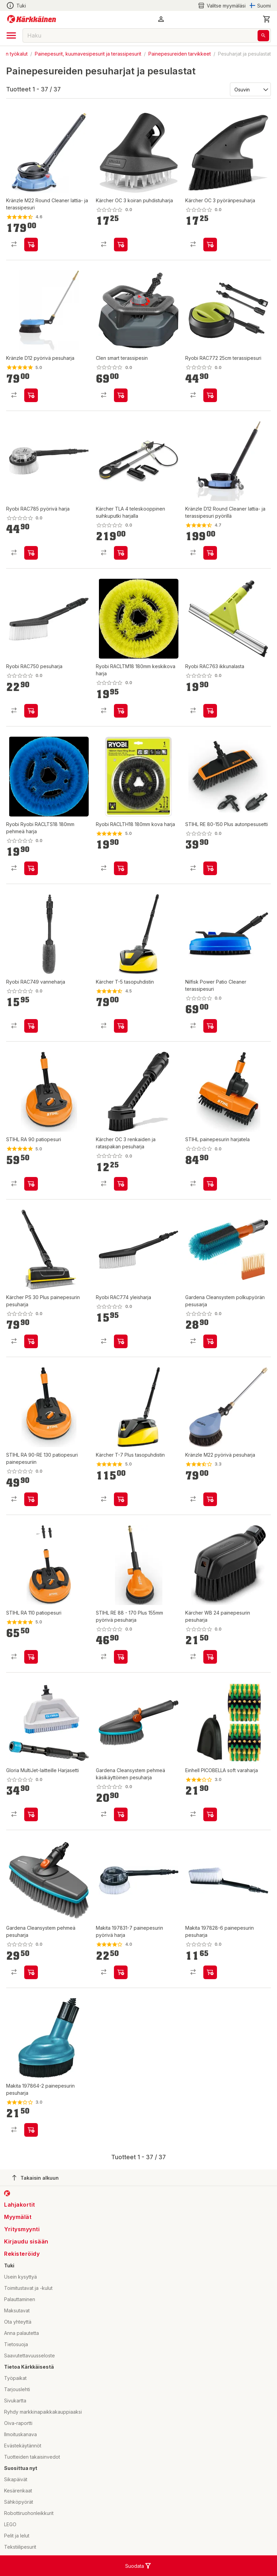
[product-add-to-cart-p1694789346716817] (31, 868)
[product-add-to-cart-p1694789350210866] (210, 1657)
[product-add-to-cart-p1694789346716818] (121, 711)
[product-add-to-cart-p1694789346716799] (121, 868)
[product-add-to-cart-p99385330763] (31, 1657)
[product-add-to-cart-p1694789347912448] (210, 868)
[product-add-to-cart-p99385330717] (31, 1184)
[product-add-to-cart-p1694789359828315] (31, 1341)
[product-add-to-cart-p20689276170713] (31, 711)
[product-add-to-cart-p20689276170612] (121, 1341)
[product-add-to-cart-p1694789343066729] (121, 1657)
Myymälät (17, 2216)
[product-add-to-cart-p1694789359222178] (121, 1814)
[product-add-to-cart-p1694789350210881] (121, 244)
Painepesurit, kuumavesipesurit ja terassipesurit (88, 54)
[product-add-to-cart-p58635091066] (31, 395)
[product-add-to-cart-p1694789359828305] (121, 553)
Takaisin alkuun (35, 2177)
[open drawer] (11, 35)
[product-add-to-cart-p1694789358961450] (31, 1499)
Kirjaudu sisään (26, 2241)
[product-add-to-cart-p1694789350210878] (210, 244)
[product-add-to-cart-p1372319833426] (31, 244)
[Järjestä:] (249, 89)
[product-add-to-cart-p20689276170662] (210, 395)
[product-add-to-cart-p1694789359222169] (210, 1341)
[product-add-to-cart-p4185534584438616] (121, 1972)
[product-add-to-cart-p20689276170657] (31, 553)
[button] (161, 19)
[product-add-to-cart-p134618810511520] (121, 395)
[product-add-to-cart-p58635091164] (210, 553)
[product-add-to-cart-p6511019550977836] (210, 1814)
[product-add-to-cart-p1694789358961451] (210, 1184)
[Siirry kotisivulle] (31, 19)
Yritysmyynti (22, 2229)
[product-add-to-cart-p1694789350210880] (121, 1184)
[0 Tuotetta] (267, 19)
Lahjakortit (19, 2204)
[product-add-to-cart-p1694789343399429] (210, 1026)
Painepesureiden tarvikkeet (179, 54)
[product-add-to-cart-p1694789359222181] (31, 1972)
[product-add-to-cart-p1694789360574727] (31, 1814)
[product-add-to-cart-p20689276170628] (210, 711)
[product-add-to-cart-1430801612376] (210, 1499)
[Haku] (263, 35)
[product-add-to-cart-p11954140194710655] (121, 1499)
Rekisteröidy (22, 2253)
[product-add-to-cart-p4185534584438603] (210, 1972)
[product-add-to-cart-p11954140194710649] (121, 1026)
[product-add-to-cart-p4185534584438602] (31, 2130)
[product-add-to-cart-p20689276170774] (31, 1026)
